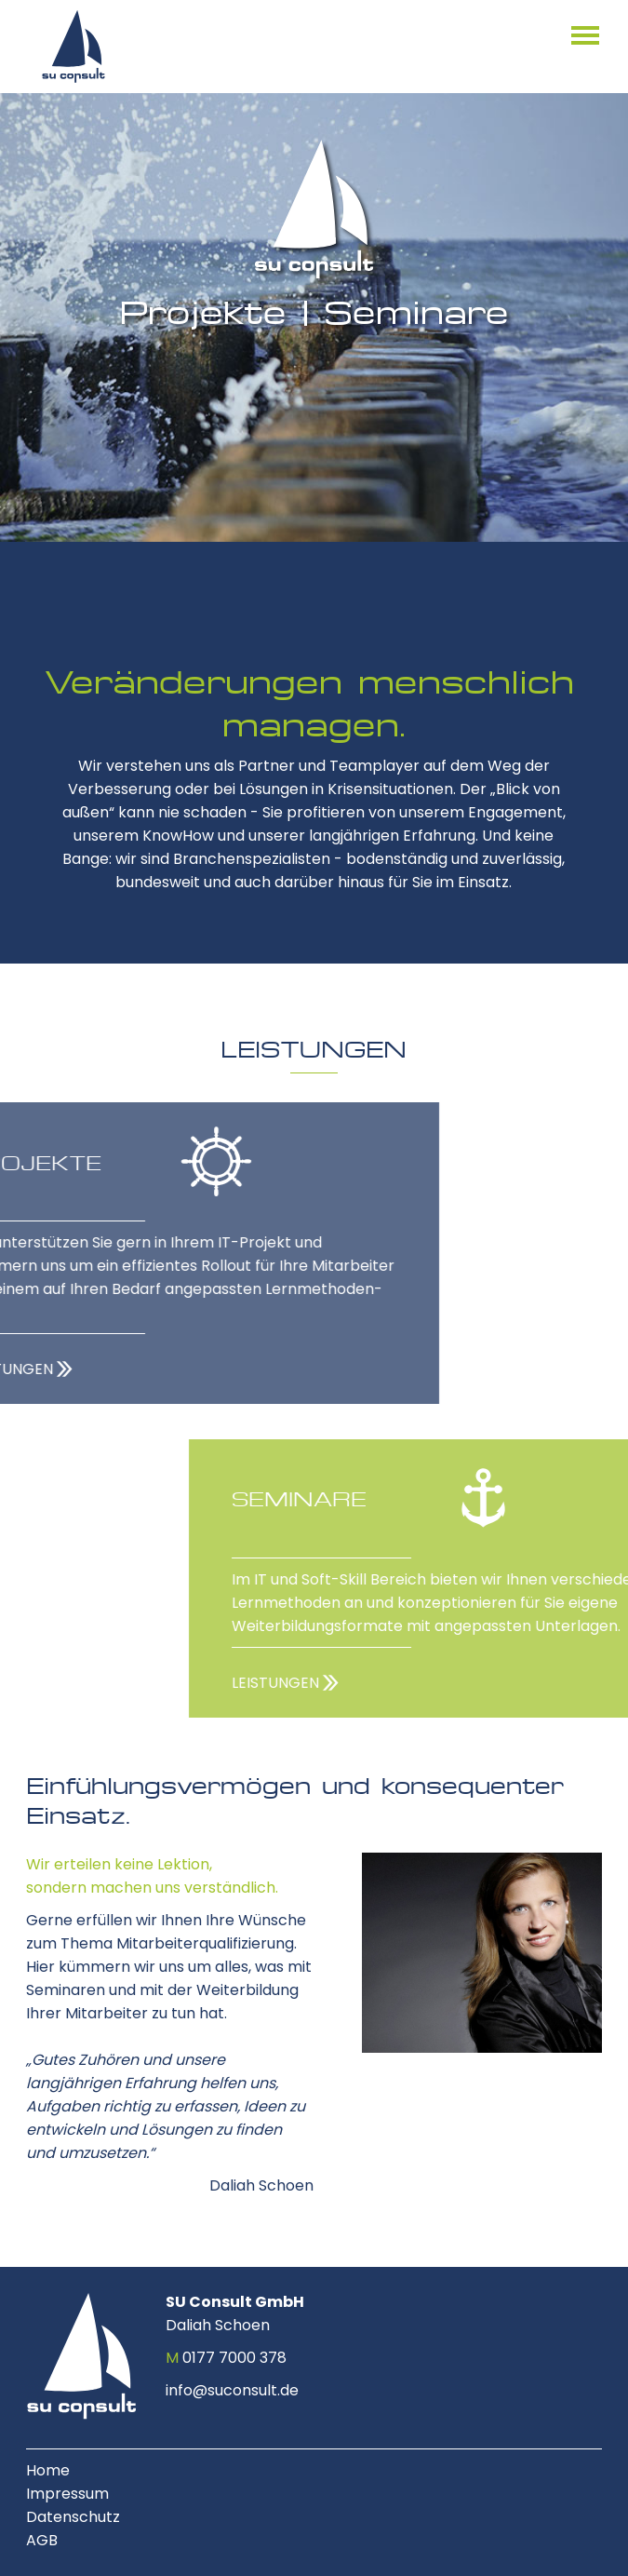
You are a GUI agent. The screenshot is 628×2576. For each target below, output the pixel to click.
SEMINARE (440, 1498)
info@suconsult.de (232, 2390)
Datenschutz (73, 2517)
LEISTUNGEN (417, 1682)
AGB (42, 2540)
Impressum (67, 2493)
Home (48, 2470)
